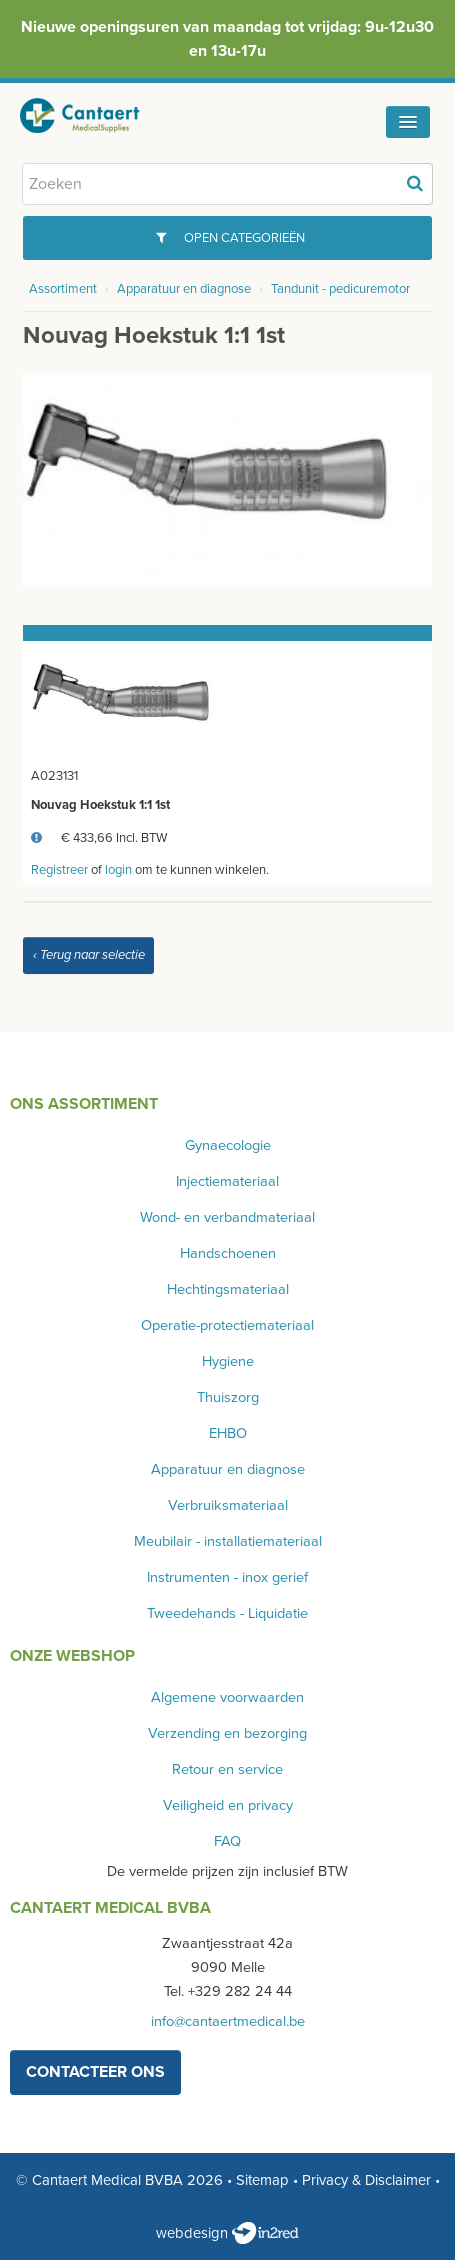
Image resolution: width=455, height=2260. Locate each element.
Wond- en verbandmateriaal (227, 1217)
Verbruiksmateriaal (228, 1505)
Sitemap (262, 2180)
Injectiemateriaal (227, 1181)
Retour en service (227, 1769)
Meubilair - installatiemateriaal (228, 1541)
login (118, 870)
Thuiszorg (228, 1397)
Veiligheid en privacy (228, 1805)
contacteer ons (95, 2072)
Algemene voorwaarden (227, 1697)
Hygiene (228, 1361)
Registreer (59, 870)
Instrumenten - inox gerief (227, 1577)
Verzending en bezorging (227, 1733)
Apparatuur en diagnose (184, 289)
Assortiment (63, 289)
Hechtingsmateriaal (228, 1289)
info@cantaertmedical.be (228, 2021)
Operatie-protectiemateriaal (227, 1325)
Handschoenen (228, 1253)
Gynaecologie (228, 1145)
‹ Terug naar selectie (89, 955)
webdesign (227, 2233)
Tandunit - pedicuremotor (340, 289)
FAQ (227, 1841)
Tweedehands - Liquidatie (227, 1613)
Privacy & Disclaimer (366, 2180)
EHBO (228, 1433)
